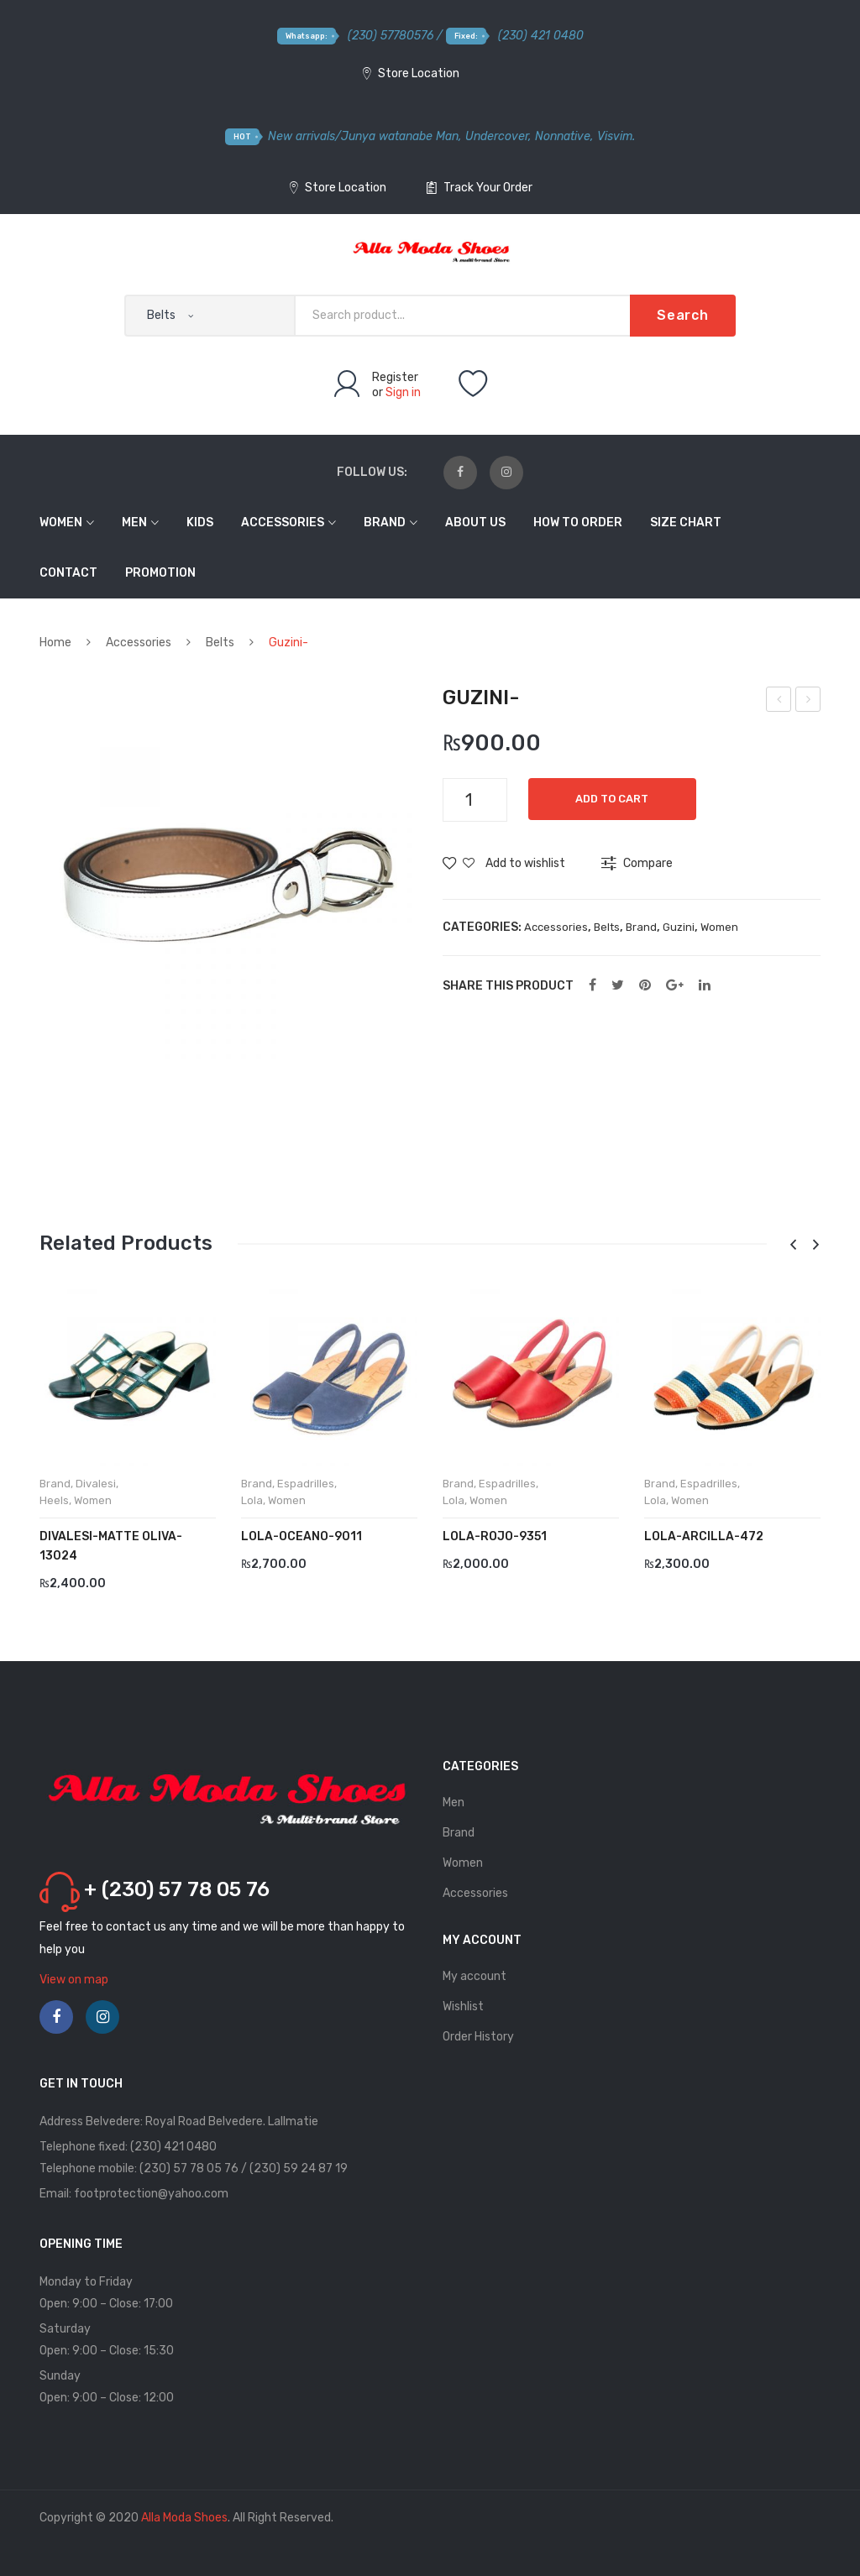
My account (474, 1976)
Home (55, 642)
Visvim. (616, 136)
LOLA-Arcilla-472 (703, 1536)
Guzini (679, 927)
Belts (220, 642)
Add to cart (616, 798)
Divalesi (96, 1483)
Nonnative (562, 136)
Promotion (160, 573)
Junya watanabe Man (400, 136)
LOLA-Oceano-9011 (301, 1536)
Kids (199, 522)
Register (395, 377)
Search (683, 315)
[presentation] (793, 1245)
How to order (577, 522)
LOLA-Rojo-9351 (495, 1536)
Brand (385, 522)
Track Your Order (479, 187)
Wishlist (463, 2006)
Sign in (403, 392)
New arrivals (301, 136)
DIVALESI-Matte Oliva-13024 (110, 1546)
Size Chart (685, 522)
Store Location (411, 73)
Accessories (282, 522)
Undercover (496, 136)
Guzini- (779, 702)
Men (134, 522)
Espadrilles (305, 1483)
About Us (475, 522)
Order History (478, 2037)
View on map (73, 1979)
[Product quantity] (474, 800)
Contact (68, 573)
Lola (252, 1500)
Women (60, 522)
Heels (54, 1500)
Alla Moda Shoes (184, 2518)
